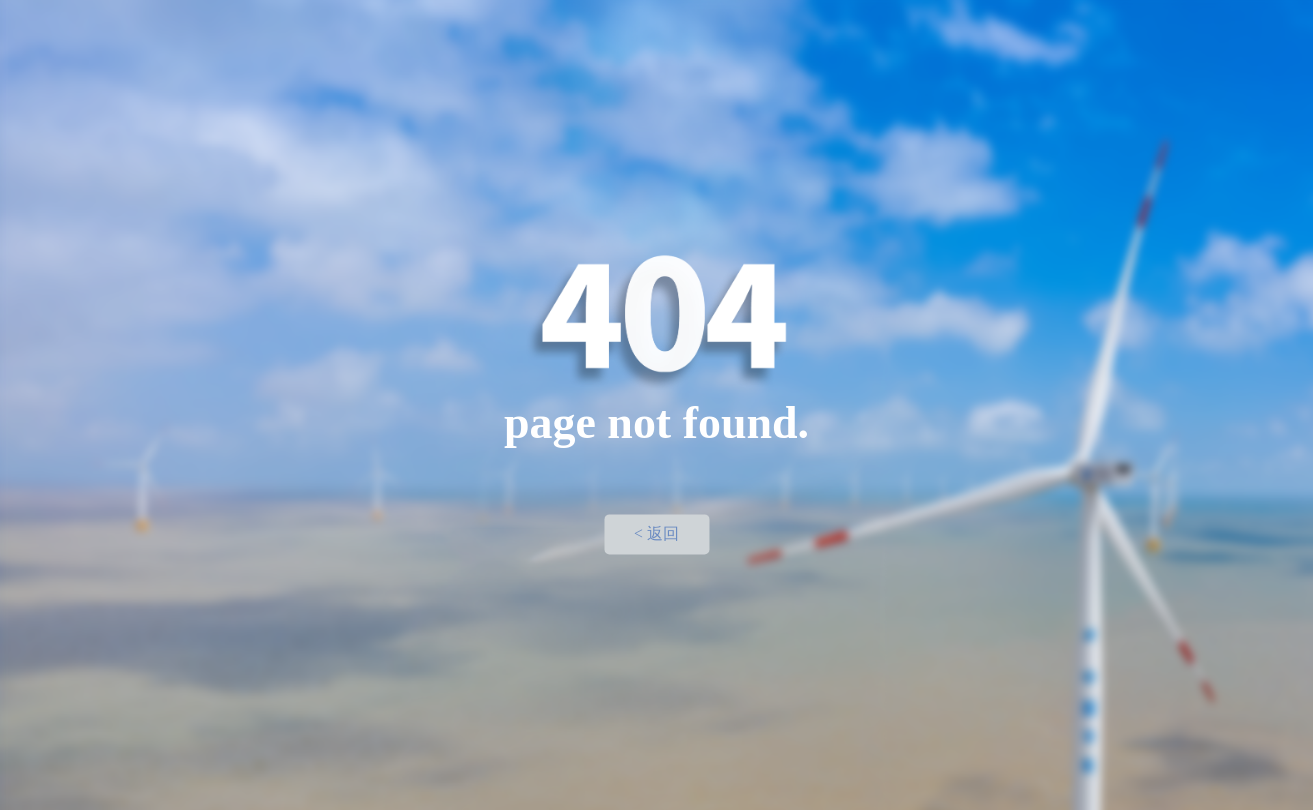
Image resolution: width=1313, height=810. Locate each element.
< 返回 (656, 533)
